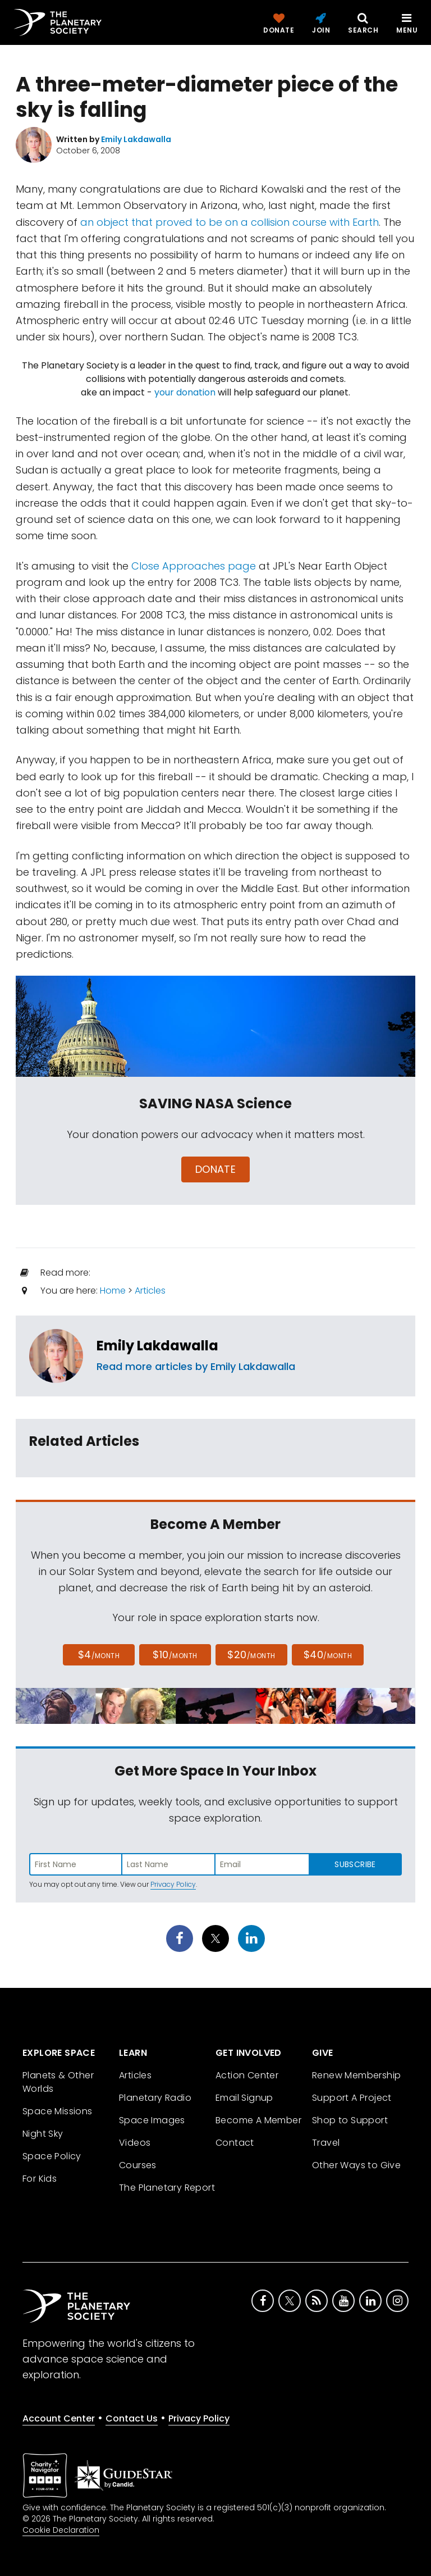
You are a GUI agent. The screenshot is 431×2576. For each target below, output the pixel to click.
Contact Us (132, 2418)
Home (113, 1290)
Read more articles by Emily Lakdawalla (196, 1366)
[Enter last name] (169, 1864)
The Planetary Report (167, 2187)
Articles (150, 1290)
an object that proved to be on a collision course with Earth (229, 222)
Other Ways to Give (356, 2165)
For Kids (39, 2178)
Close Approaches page (193, 566)
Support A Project (352, 2097)
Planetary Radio (155, 2097)
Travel (326, 2142)
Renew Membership (356, 2075)
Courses (138, 2165)
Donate (215, 1169)
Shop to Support (350, 2120)
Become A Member (258, 2120)
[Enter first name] (75, 1864)
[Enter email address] (262, 1864)
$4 (99, 1654)
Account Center (58, 2418)
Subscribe (354, 1864)
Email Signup (244, 2097)
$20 (251, 1654)
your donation (185, 392)
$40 (328, 1654)
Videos (134, 2142)
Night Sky (42, 2133)
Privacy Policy (173, 1884)
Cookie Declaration (60, 2530)
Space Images (152, 2120)
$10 (175, 1654)
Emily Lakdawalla (157, 1345)
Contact (235, 2142)
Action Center (247, 2075)
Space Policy (51, 2156)
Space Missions (57, 2111)
